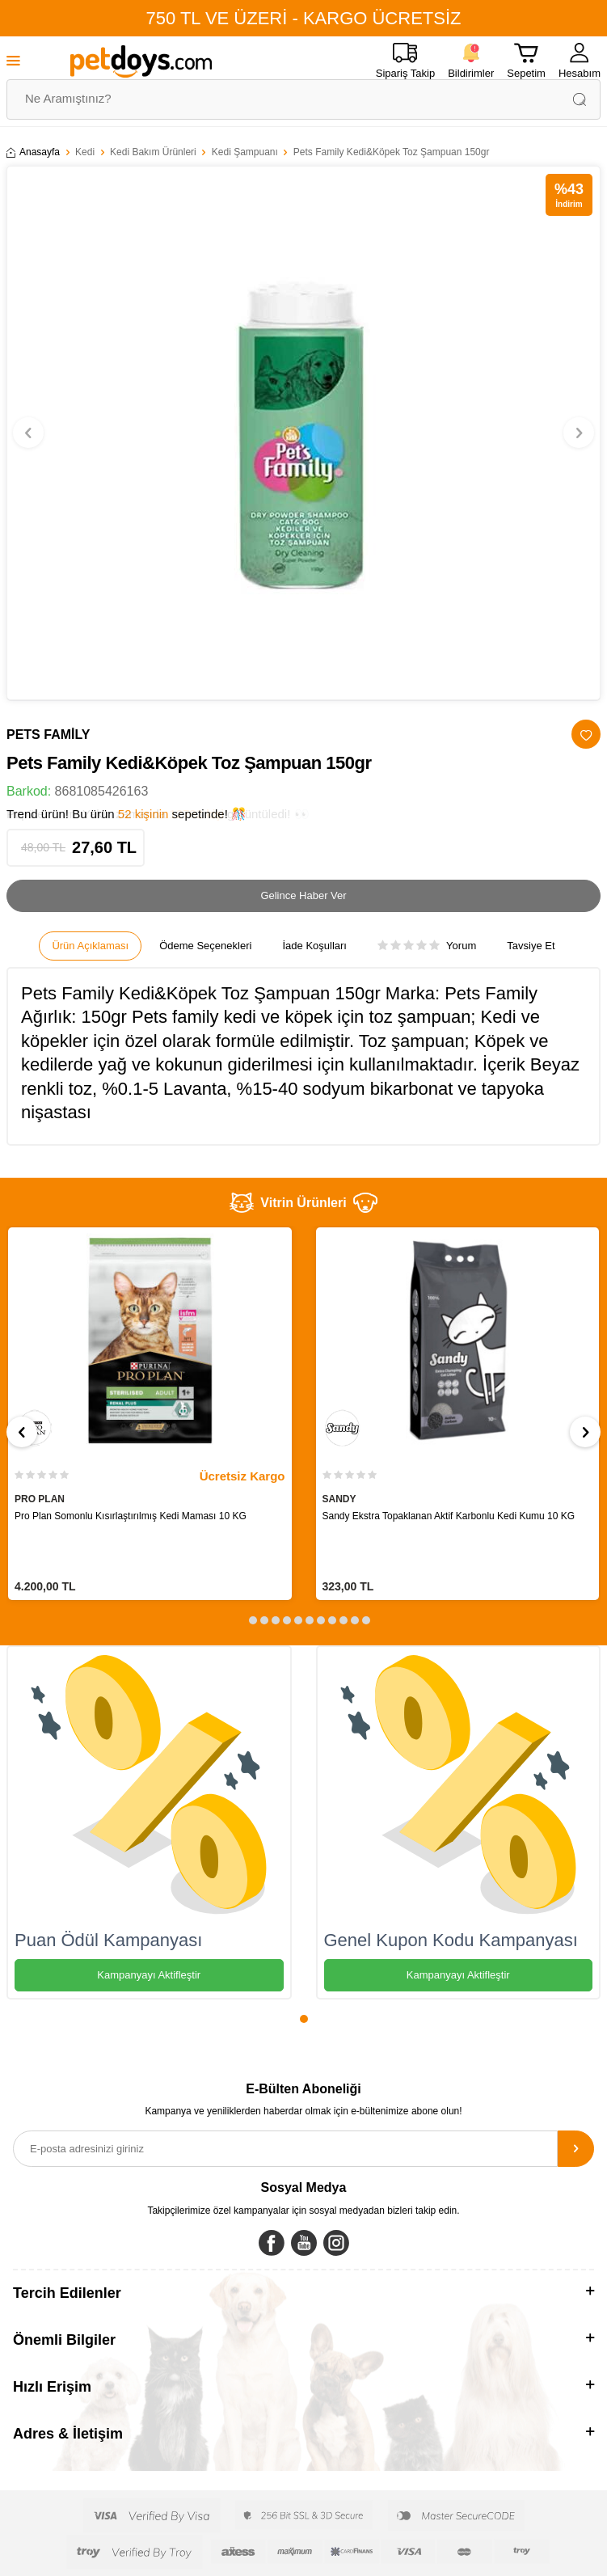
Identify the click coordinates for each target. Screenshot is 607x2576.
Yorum (426, 946)
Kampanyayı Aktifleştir (148, 1975)
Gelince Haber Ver (303, 895)
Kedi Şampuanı (245, 152)
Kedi (85, 152)
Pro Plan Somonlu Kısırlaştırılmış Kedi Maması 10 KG (131, 1516)
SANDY (339, 1499)
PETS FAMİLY (48, 734)
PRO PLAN (40, 1499)
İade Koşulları (314, 946)
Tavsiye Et (530, 946)
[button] (28, 432)
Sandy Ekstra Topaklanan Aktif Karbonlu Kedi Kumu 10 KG (448, 1516)
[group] (303, 433)
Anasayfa (33, 152)
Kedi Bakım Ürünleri (153, 152)
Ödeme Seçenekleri (205, 946)
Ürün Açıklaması (90, 946)
